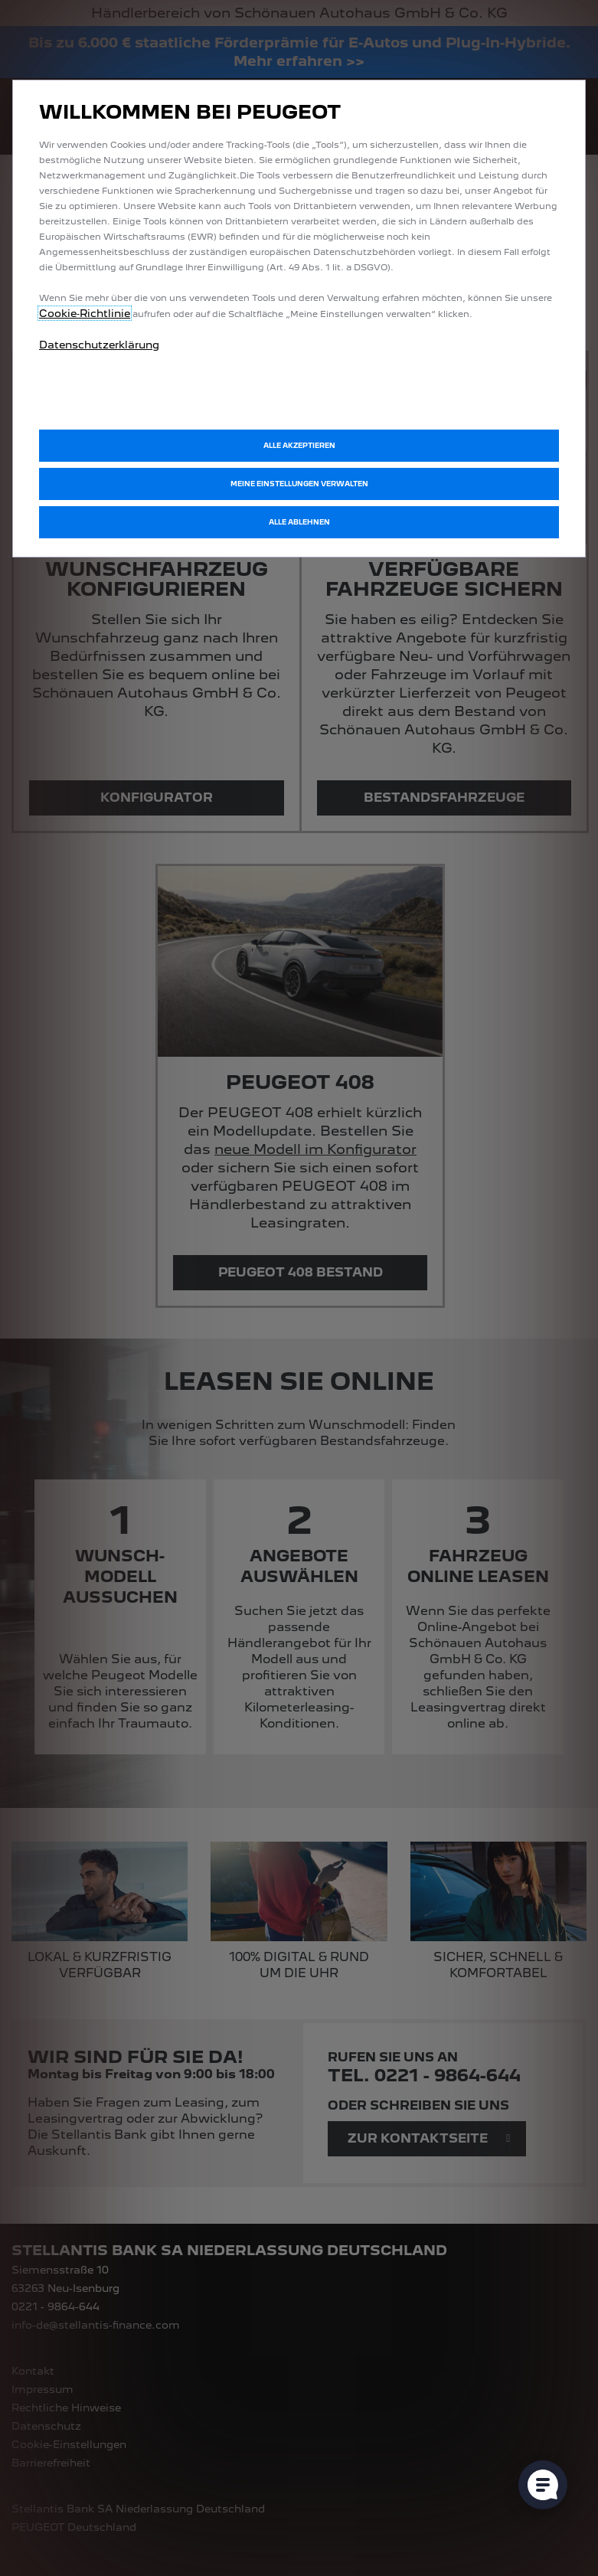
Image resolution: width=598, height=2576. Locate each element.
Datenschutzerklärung (99, 344)
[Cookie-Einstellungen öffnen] (542, 2484)
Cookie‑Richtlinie (84, 313)
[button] (299, 484)
